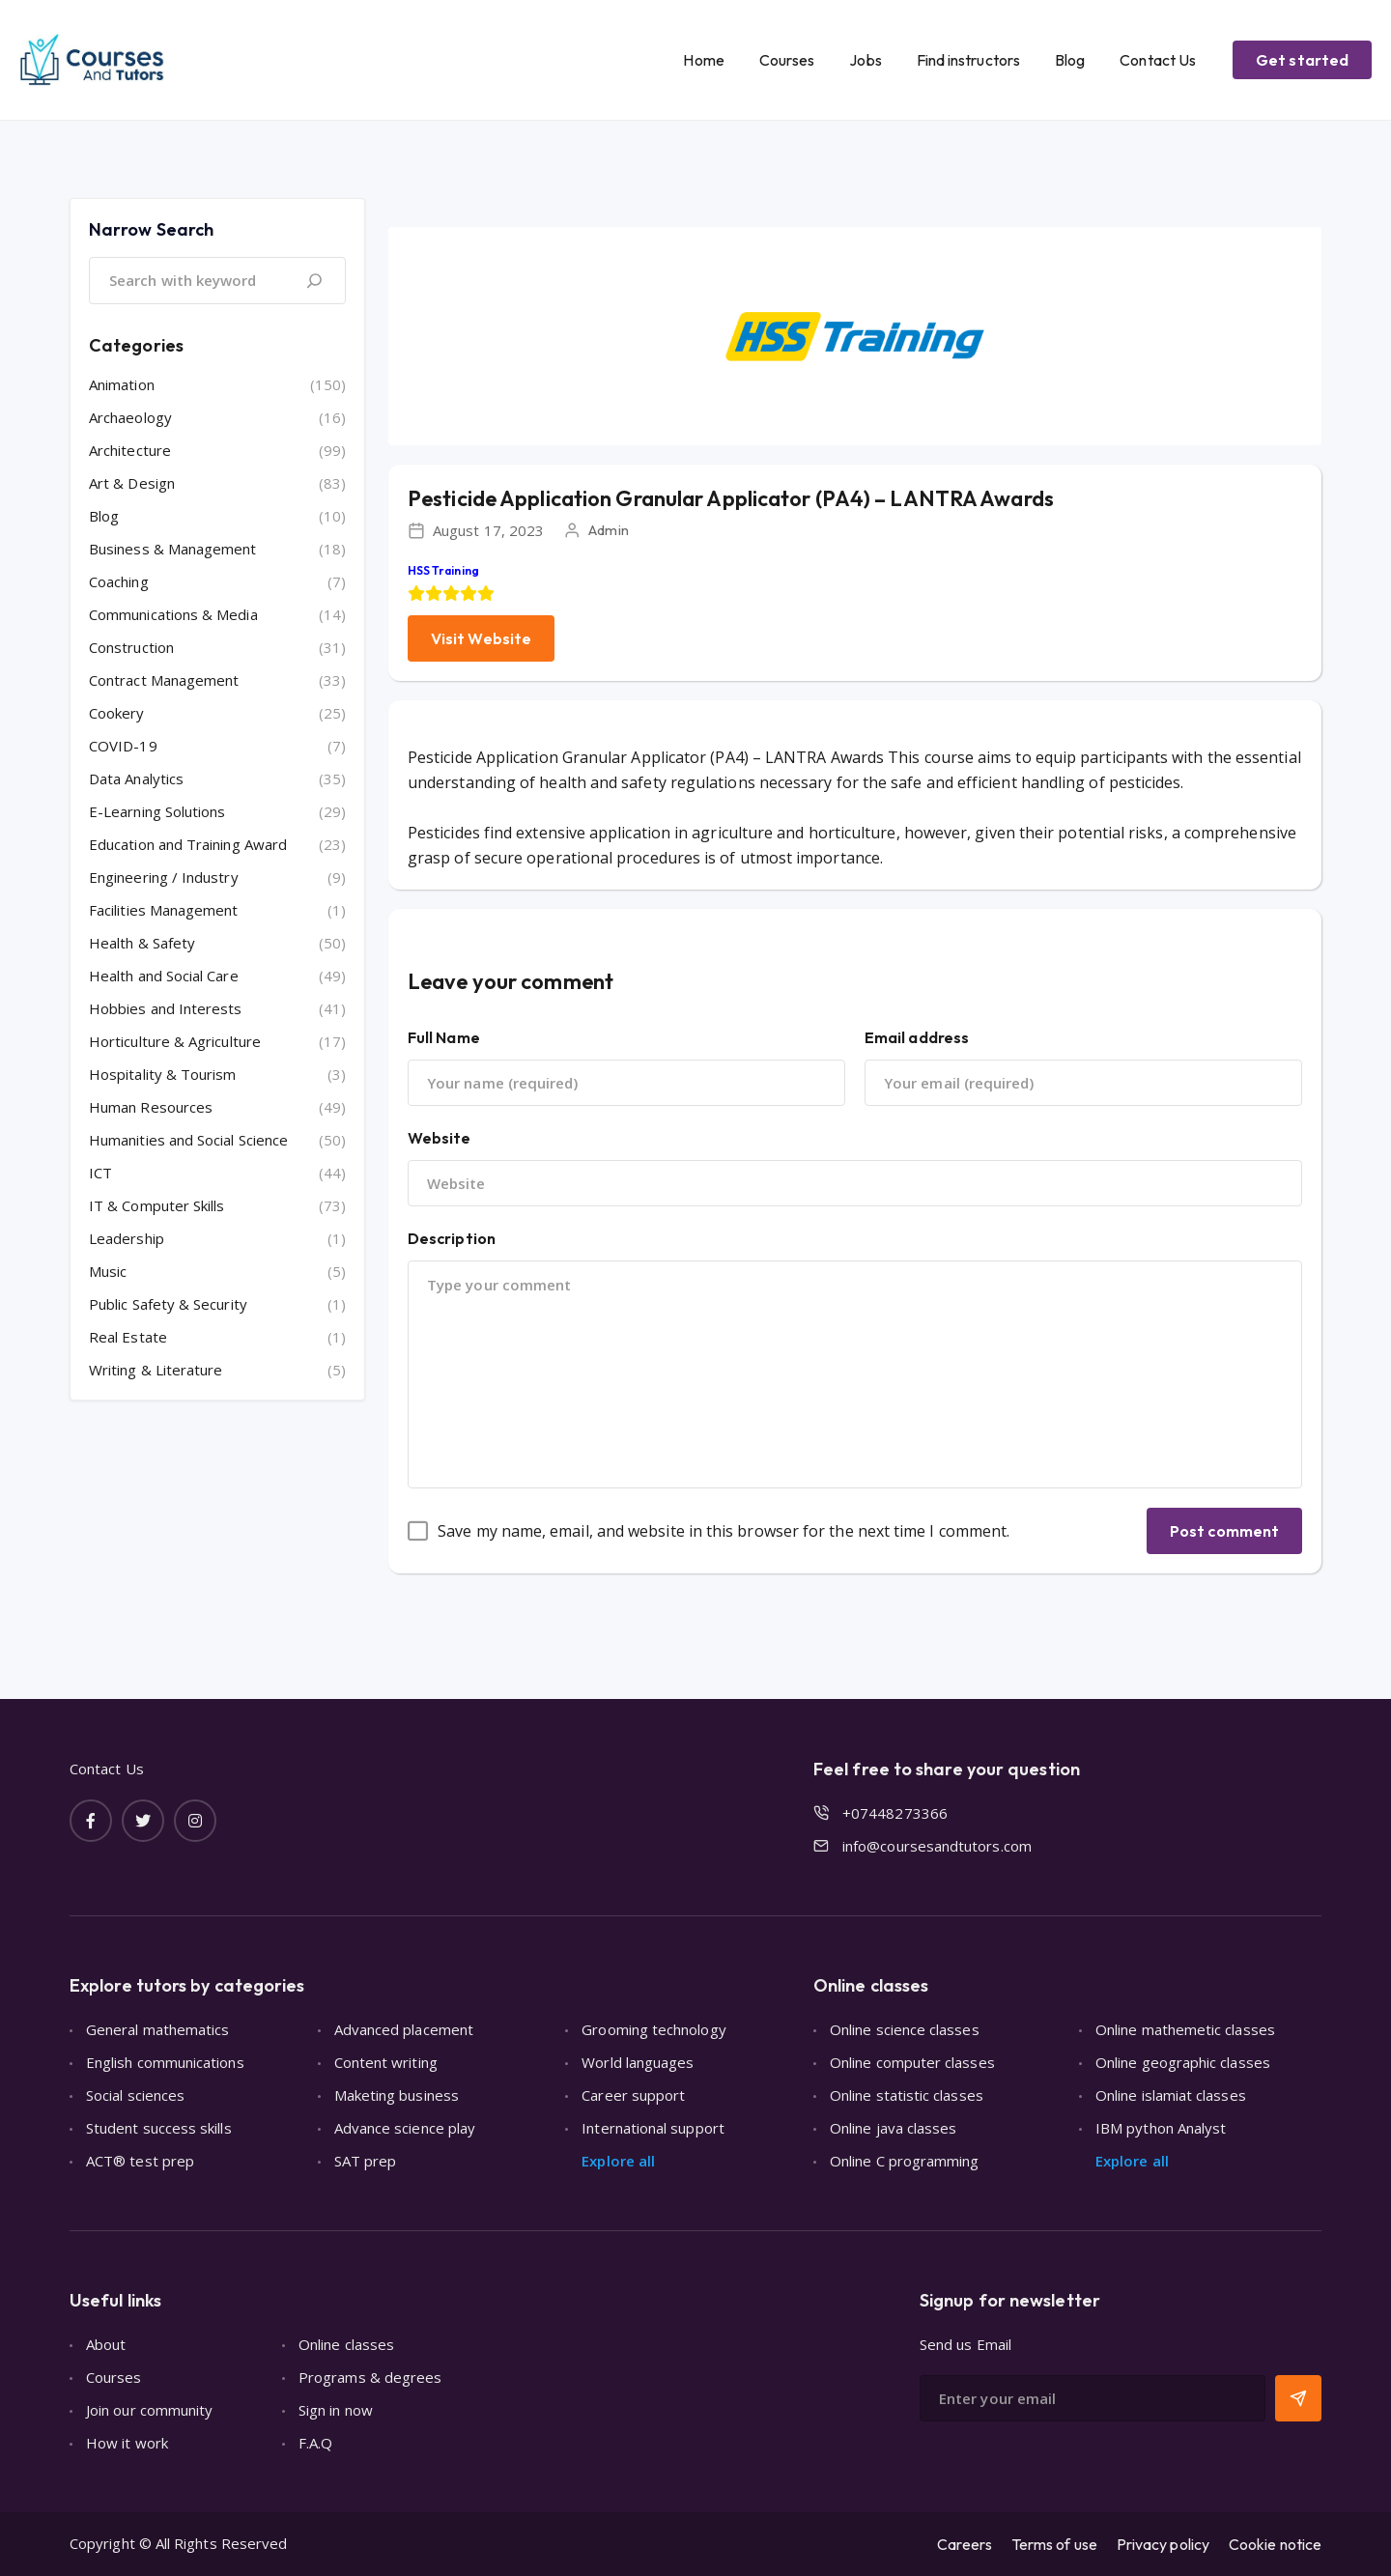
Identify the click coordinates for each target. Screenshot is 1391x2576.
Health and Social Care (164, 975)
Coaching (119, 581)
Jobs (865, 60)
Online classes (346, 2344)
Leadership (126, 1238)
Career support (633, 2095)
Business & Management (173, 548)
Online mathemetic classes (1185, 2029)
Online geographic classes (1182, 2062)
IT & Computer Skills (157, 1205)
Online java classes (893, 2127)
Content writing (386, 2062)
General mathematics (157, 2029)
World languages (638, 2062)
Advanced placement (403, 2029)
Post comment (1224, 1531)
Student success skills (159, 2127)
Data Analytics (136, 778)
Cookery (117, 712)
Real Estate (128, 1336)
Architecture (130, 450)
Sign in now (335, 2410)
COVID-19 (123, 745)
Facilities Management (164, 910)
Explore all (618, 2160)
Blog (1070, 60)
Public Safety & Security (168, 1304)
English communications (165, 2062)
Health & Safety (142, 942)
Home (703, 60)
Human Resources (151, 1107)
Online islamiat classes (1170, 2095)
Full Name (444, 1037)
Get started (1302, 60)
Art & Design (132, 483)
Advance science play (405, 2127)
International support (653, 2127)
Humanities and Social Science (188, 1139)
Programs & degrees (369, 2377)
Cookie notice (1275, 2544)
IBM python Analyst (1160, 2127)
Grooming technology (653, 2029)
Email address (917, 1037)
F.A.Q (315, 2442)
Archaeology (130, 417)
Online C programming (904, 2160)
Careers (964, 2544)
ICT (100, 1172)
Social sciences (135, 2095)
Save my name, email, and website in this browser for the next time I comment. (723, 1531)
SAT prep (365, 2160)
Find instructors (968, 60)
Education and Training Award (188, 844)
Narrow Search (151, 229)
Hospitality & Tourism (163, 1074)
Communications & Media (173, 614)
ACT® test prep (140, 2160)
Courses (787, 60)
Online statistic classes (906, 2095)
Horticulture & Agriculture (175, 1041)
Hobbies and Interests (165, 1008)
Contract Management (164, 680)
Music (108, 1271)
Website (439, 1137)
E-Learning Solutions (157, 811)
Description (452, 1238)
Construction (131, 647)
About (106, 2344)
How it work (127, 2442)
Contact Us (1158, 60)
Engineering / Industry (164, 877)
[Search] (314, 280)
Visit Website (481, 638)
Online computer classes (912, 2062)
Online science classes (904, 2029)
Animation (122, 384)
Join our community (149, 2410)
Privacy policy (1163, 2544)
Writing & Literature (156, 1369)
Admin (608, 530)
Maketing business (396, 2095)
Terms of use (1054, 2544)
